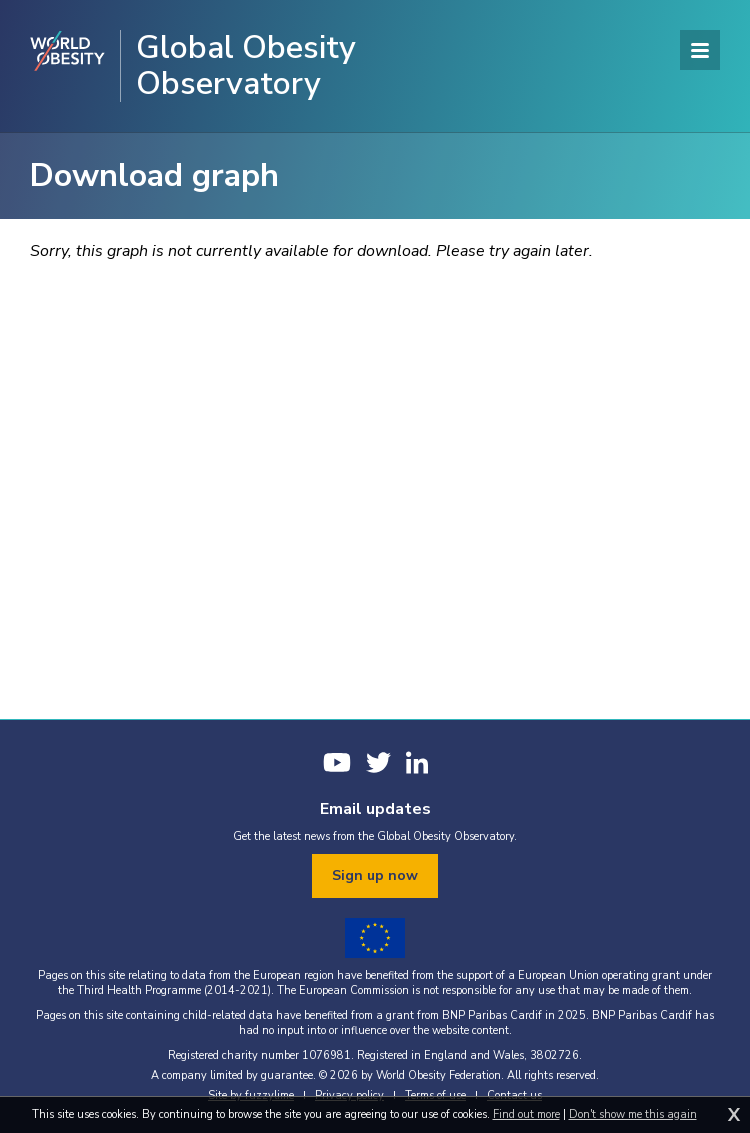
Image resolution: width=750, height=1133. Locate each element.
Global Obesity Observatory (246, 66)
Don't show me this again (633, 1114)
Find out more (526, 1114)
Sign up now (375, 875)
